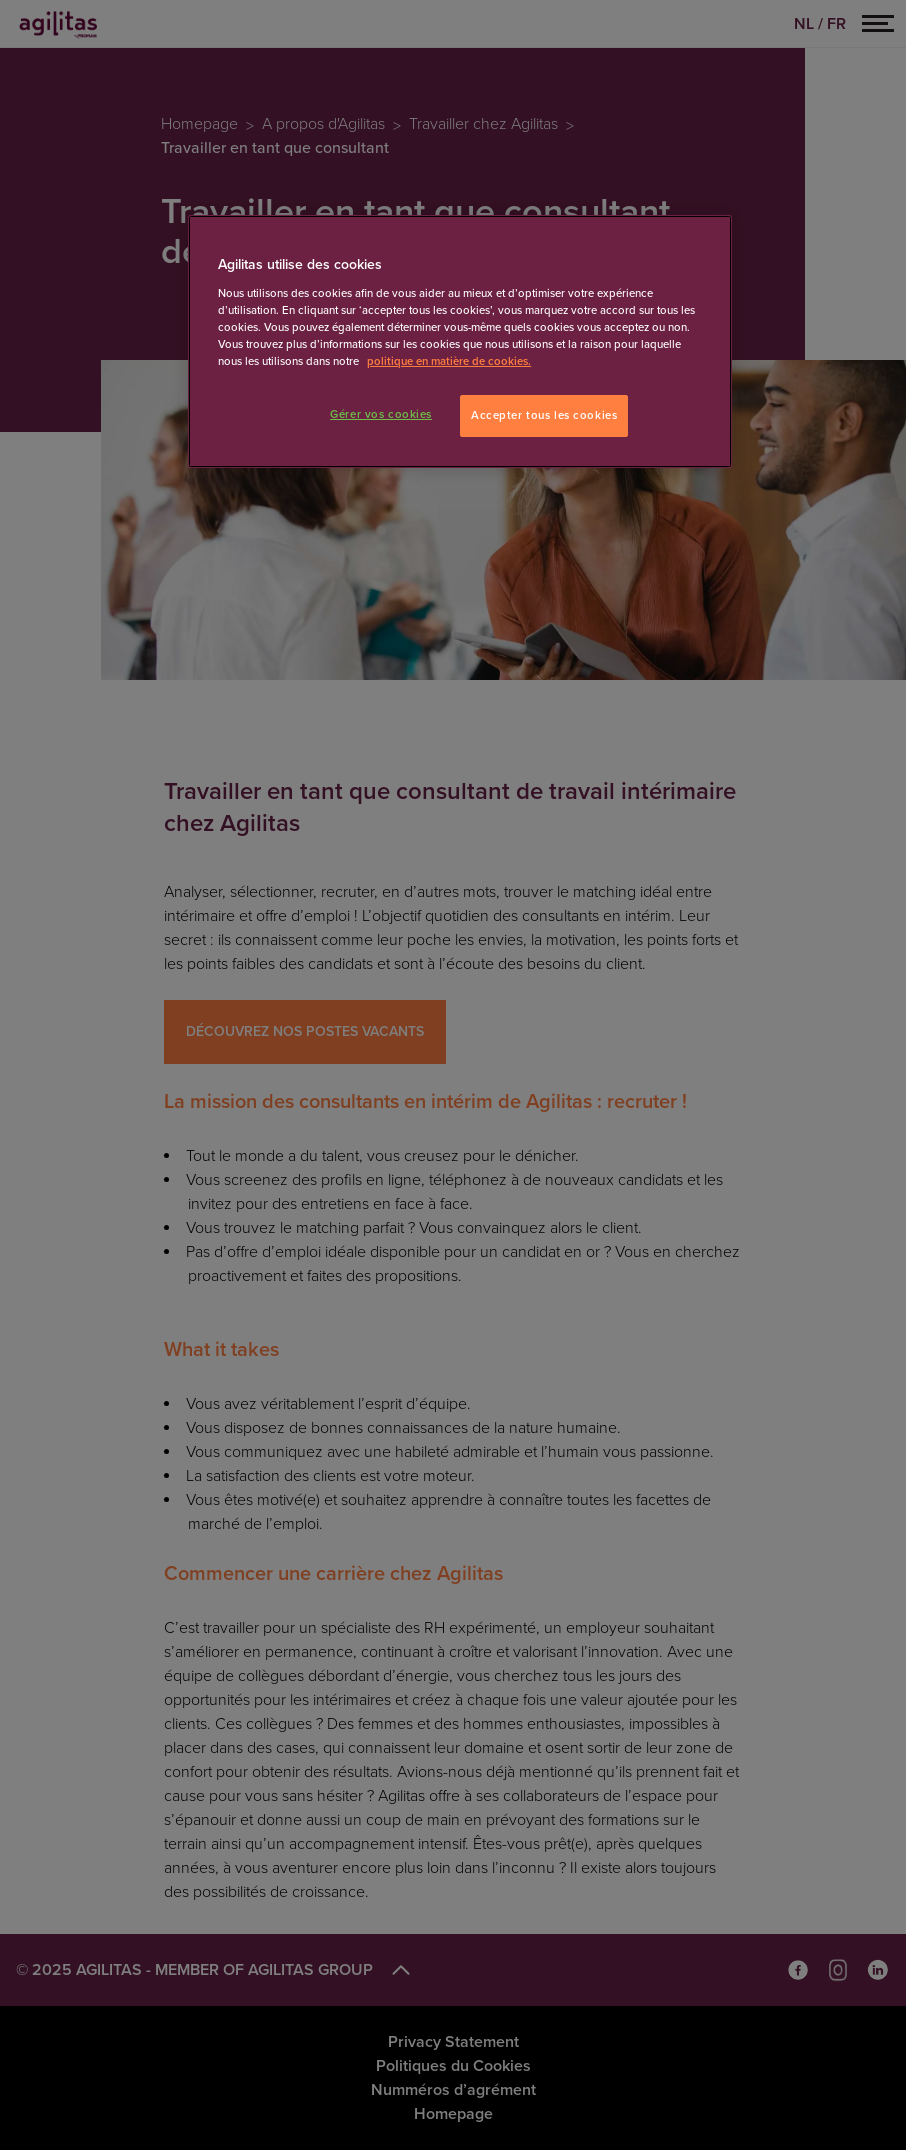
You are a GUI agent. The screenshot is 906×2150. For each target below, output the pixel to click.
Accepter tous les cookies (544, 415)
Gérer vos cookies (381, 414)
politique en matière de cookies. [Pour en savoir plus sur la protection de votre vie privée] (449, 361)
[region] (460, 341)
